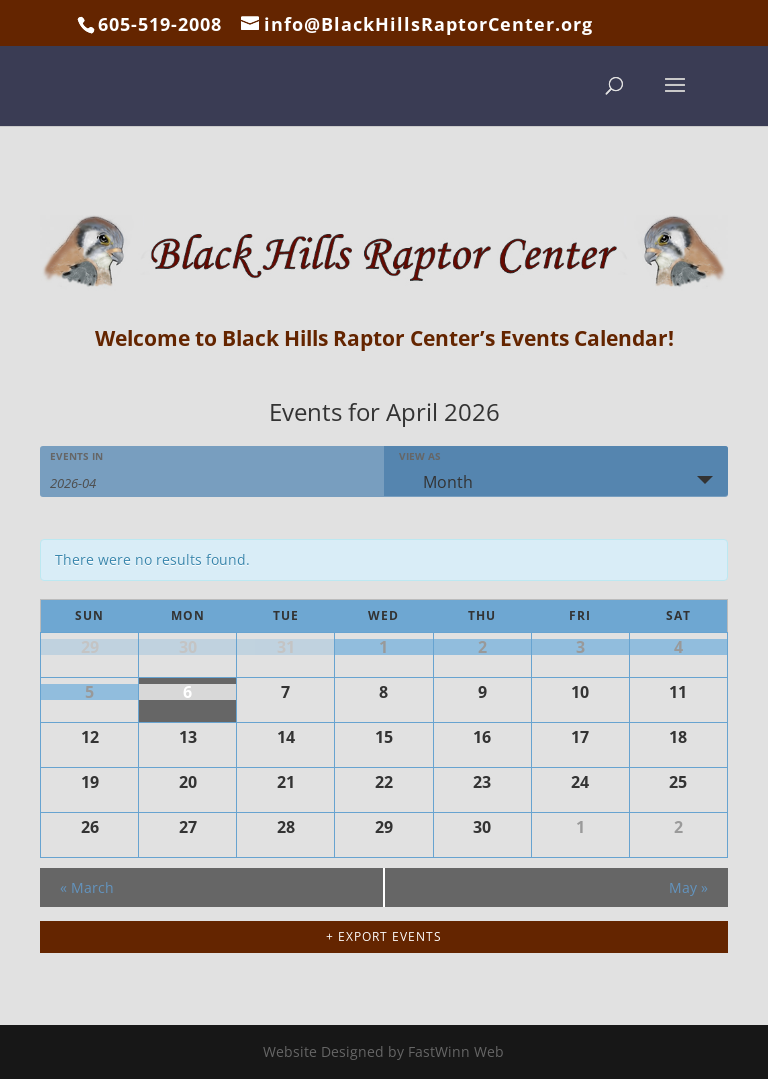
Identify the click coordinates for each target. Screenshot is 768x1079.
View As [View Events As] (420, 456)
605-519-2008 (160, 24)
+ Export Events (384, 936)
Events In (76, 456)
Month (436, 482)
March (87, 887)
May (688, 887)
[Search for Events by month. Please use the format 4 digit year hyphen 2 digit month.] (100, 481)
